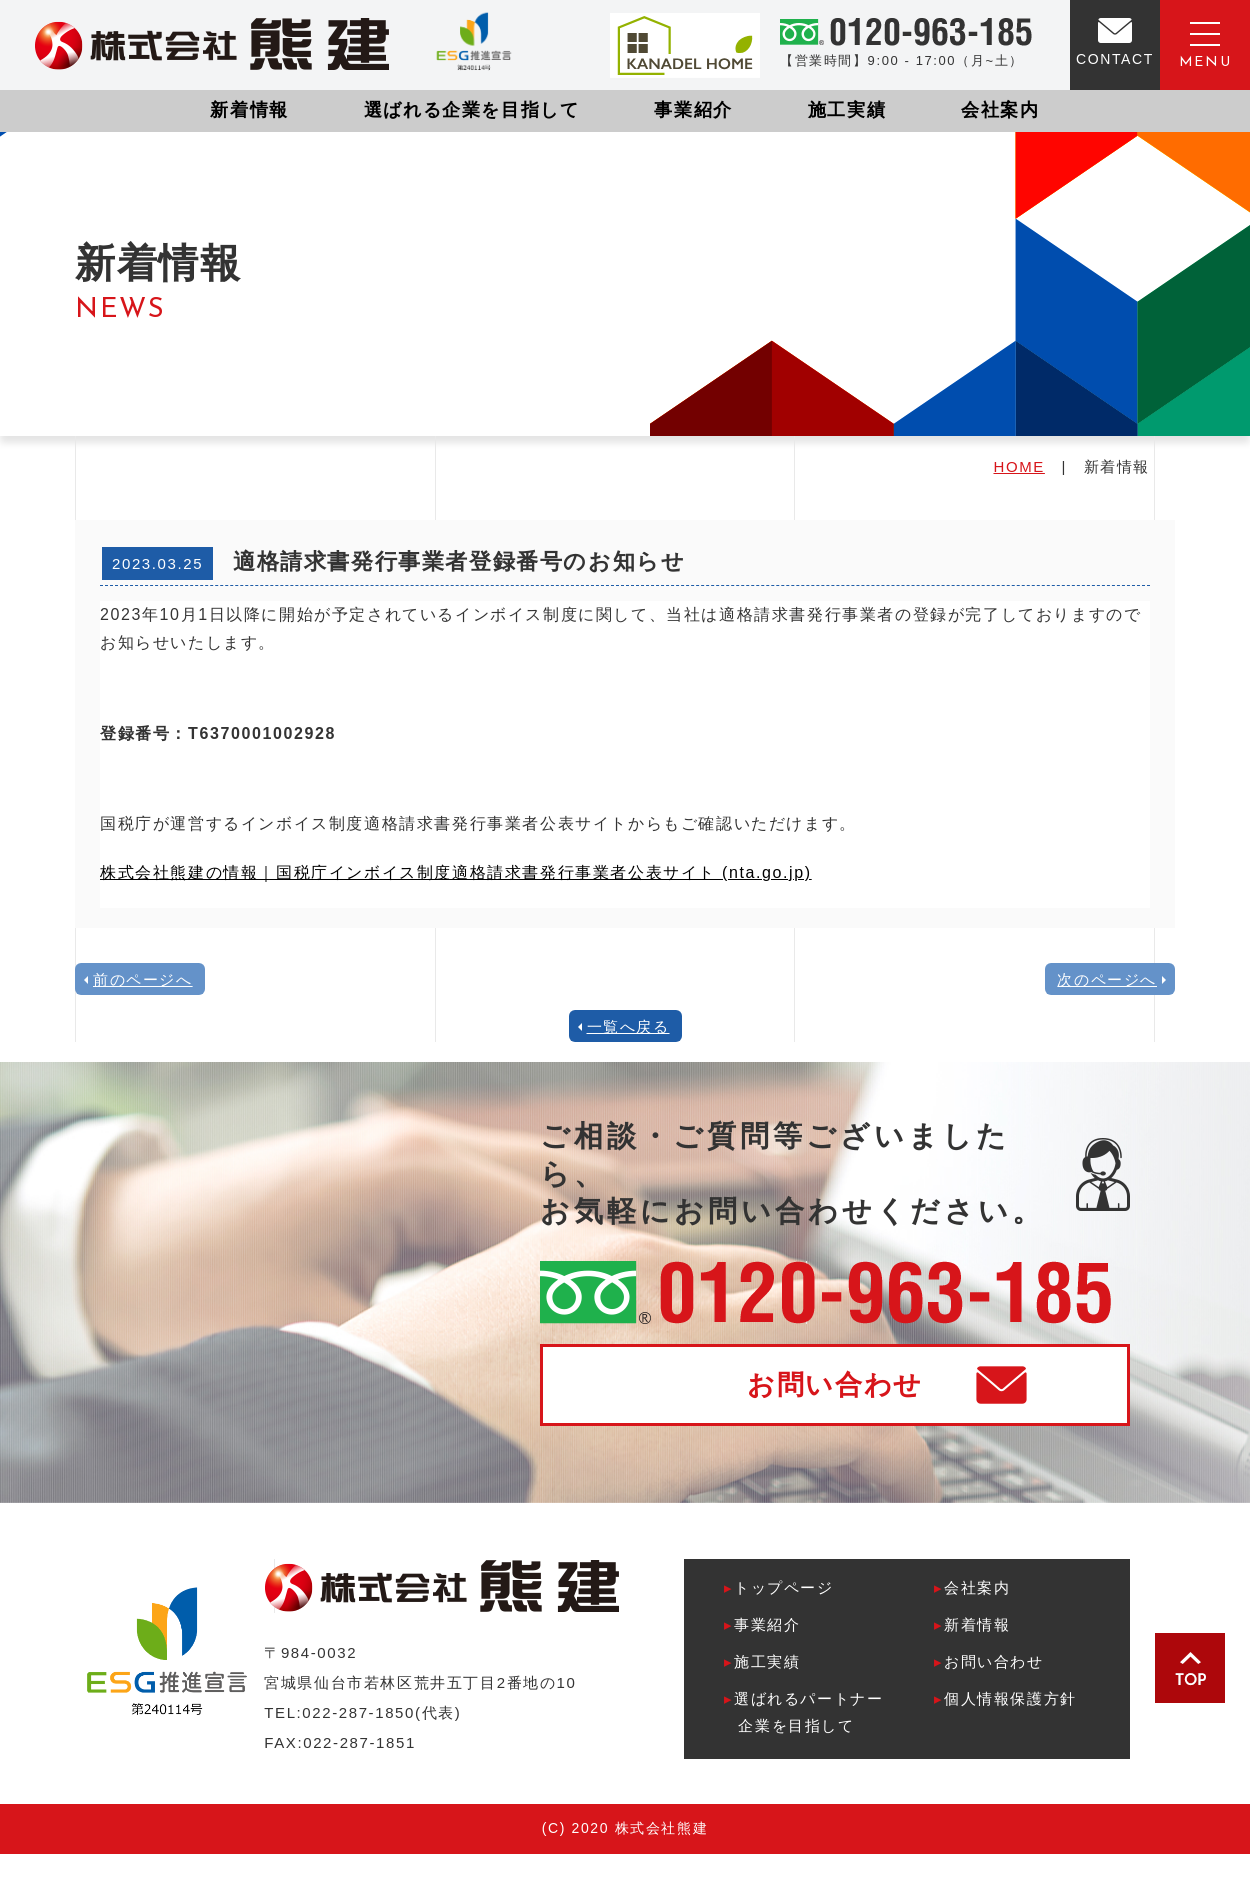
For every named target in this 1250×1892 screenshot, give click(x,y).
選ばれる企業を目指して (472, 110)
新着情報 (249, 110)
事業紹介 (693, 110)
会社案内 (1000, 110)
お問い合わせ (835, 1385)
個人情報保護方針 (1005, 1698)
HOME (1018, 466)
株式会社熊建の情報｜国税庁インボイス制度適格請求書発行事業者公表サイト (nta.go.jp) (456, 872)
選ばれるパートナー (803, 1714)
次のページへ (1107, 979)
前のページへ (143, 979)
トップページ (778, 1587)
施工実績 (847, 110)
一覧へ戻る (628, 1026)
